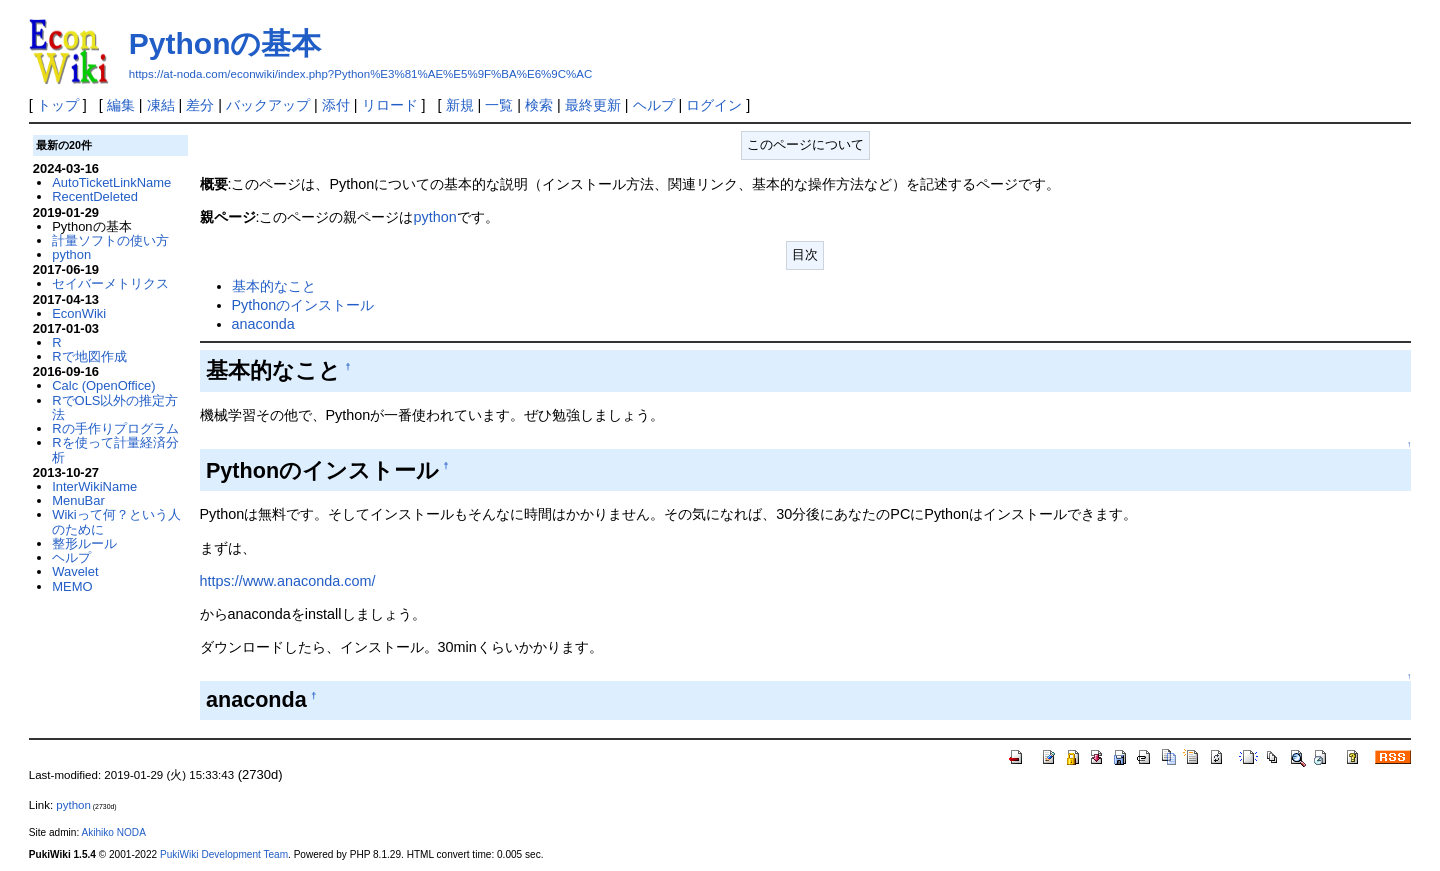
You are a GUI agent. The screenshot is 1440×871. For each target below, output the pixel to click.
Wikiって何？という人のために (116, 521)
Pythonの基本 (225, 43)
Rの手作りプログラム (115, 428)
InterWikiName (94, 486)
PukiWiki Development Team (224, 854)
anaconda (263, 324)
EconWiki (79, 313)
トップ (58, 105)
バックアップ (268, 105)
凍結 (161, 105)
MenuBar (78, 500)
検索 (539, 105)
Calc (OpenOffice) (103, 385)
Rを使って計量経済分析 (115, 449)
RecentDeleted (95, 196)
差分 (200, 105)
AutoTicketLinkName (111, 182)
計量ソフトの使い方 (110, 240)
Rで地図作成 (89, 356)
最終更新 (593, 105)
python (435, 217)
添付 (336, 105)
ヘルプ (654, 105)
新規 (460, 105)
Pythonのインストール (303, 305)
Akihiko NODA (113, 832)
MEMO (72, 586)
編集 (121, 105)
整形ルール (84, 543)
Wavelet (75, 571)
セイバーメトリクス (110, 283)
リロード (390, 105)
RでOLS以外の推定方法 (115, 407)
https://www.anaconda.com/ (288, 581)
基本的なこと (274, 286)
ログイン (714, 105)
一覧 (499, 105)
